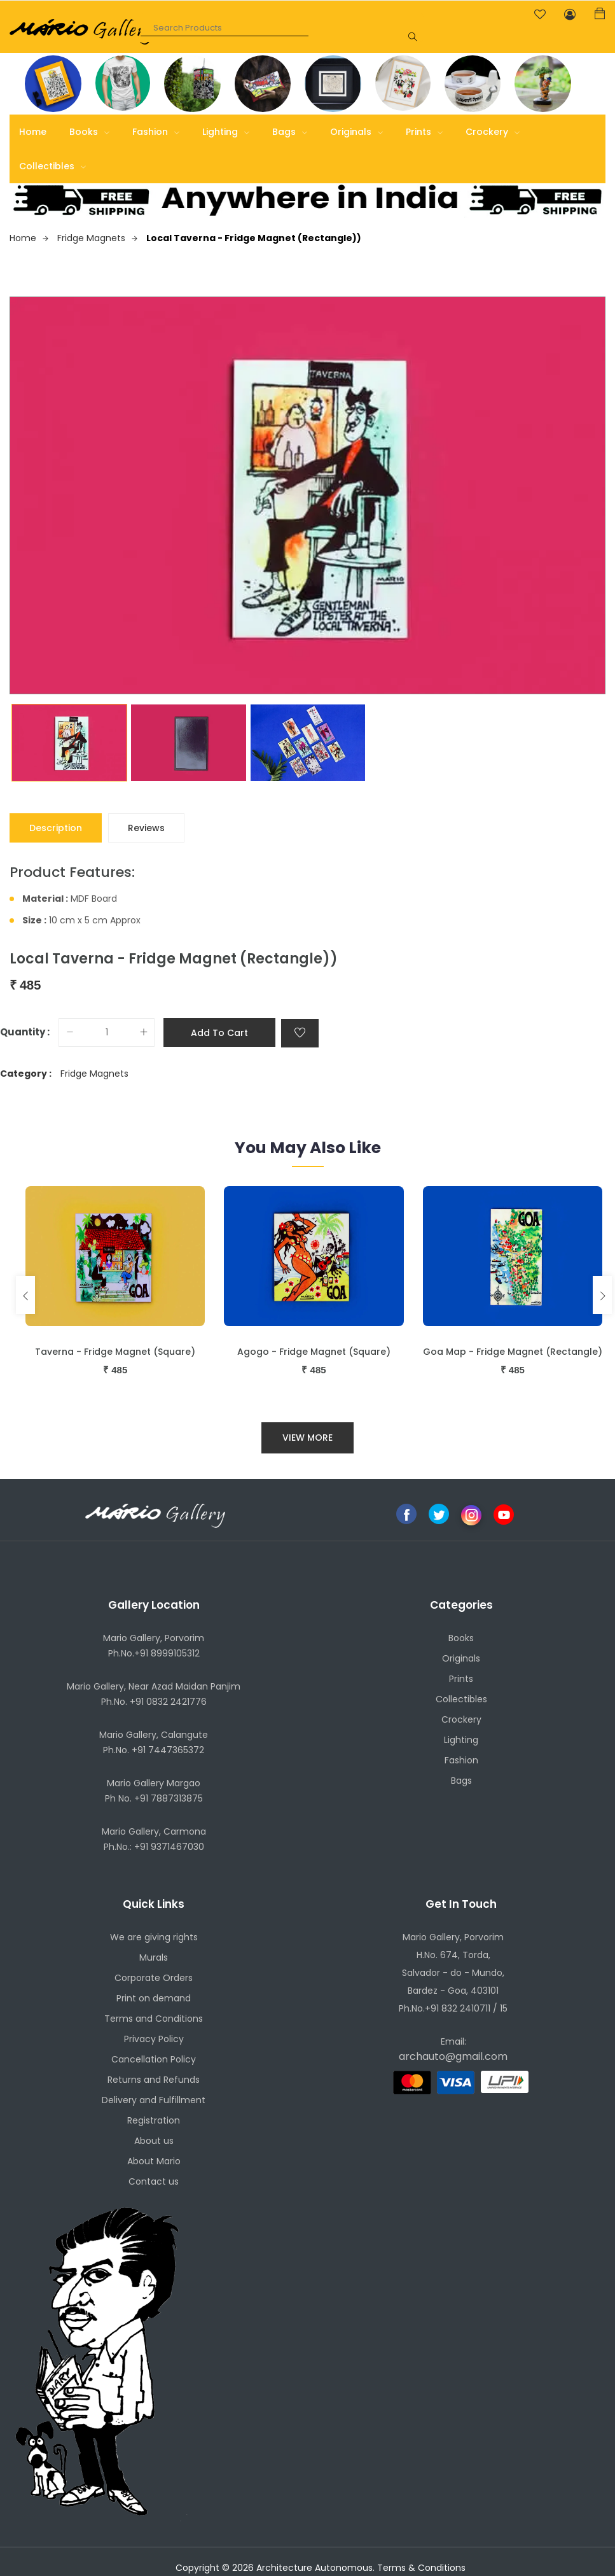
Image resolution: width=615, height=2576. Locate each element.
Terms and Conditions (153, 2018)
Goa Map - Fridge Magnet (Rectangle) (512, 1351)
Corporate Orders (153, 1977)
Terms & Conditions (421, 2567)
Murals (153, 1957)
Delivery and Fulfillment (153, 2100)
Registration (153, 2120)
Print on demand (153, 1998)
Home (32, 131)
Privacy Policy (154, 2039)
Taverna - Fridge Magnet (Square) (115, 1351)
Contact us (153, 2181)
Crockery (493, 131)
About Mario (154, 2161)
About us (154, 2140)
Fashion (155, 131)
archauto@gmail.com (453, 2056)
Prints (424, 131)
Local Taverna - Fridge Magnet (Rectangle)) (253, 238)
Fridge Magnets (97, 238)
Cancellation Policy (153, 2059)
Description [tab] (55, 828)
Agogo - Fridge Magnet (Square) (313, 1351)
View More (307, 1437)
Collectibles (52, 166)
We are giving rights (154, 1937)
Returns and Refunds (153, 2079)
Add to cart (219, 1032)
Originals (356, 131)
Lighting (225, 131)
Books (89, 131)
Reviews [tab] (146, 828)
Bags (289, 131)
